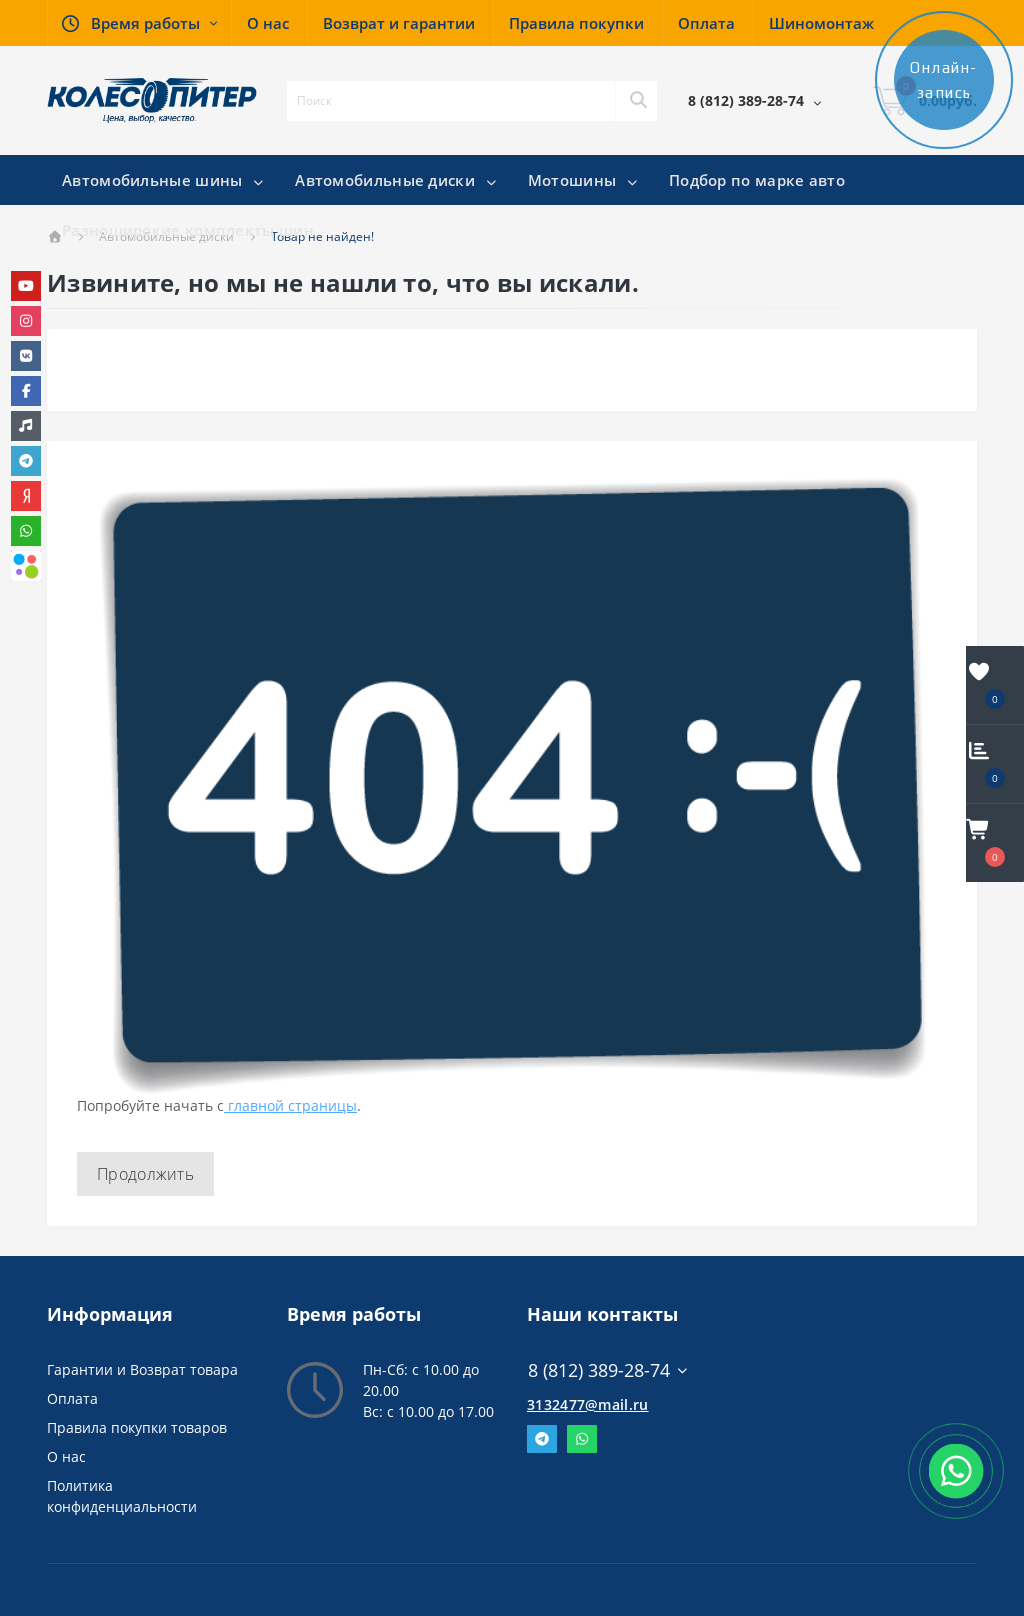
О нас (66, 1456)
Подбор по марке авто (757, 180)
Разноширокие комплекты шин (188, 230)
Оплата (72, 1398)
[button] (139, 23)
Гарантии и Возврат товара (142, 1369)
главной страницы (290, 1105)
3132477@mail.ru (588, 1404)
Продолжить (145, 1174)
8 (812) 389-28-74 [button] (608, 1370)
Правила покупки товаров (137, 1427)
